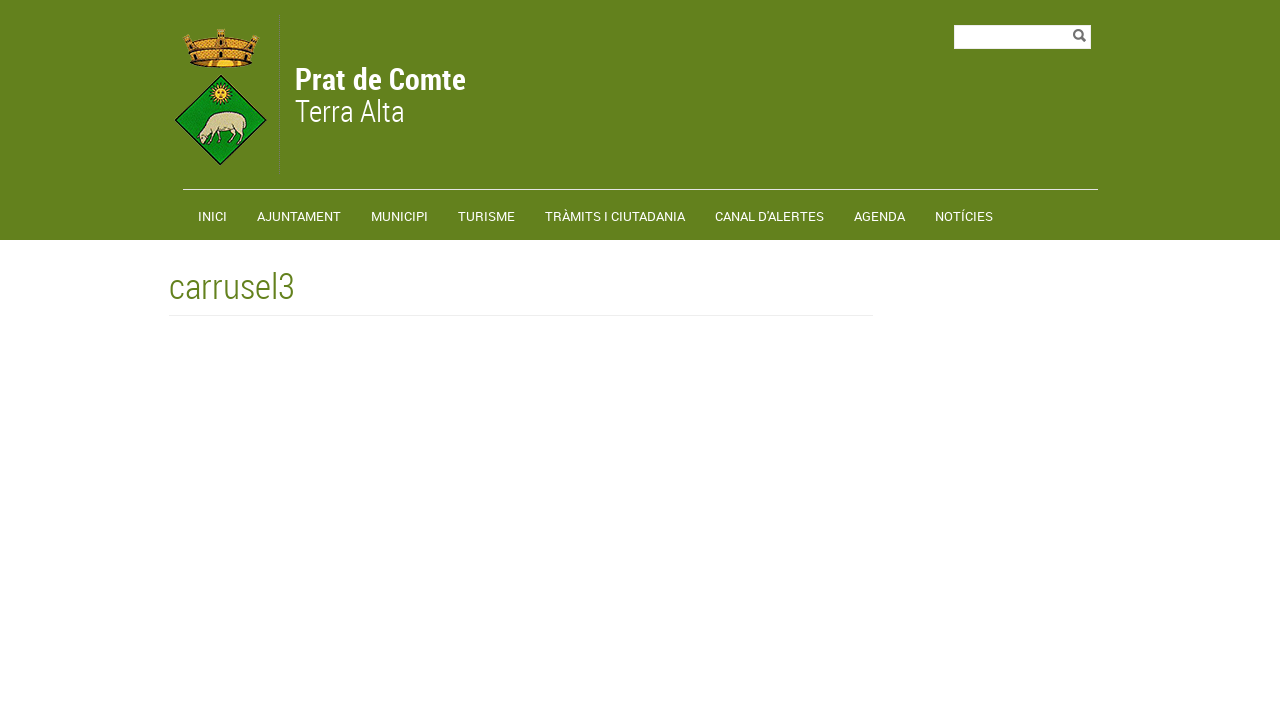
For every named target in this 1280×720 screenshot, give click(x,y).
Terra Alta (380, 97)
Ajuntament (299, 216)
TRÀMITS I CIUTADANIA (615, 216)
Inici (212, 216)
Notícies (964, 216)
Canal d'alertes (769, 216)
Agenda (879, 216)
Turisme (486, 216)
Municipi (399, 216)
